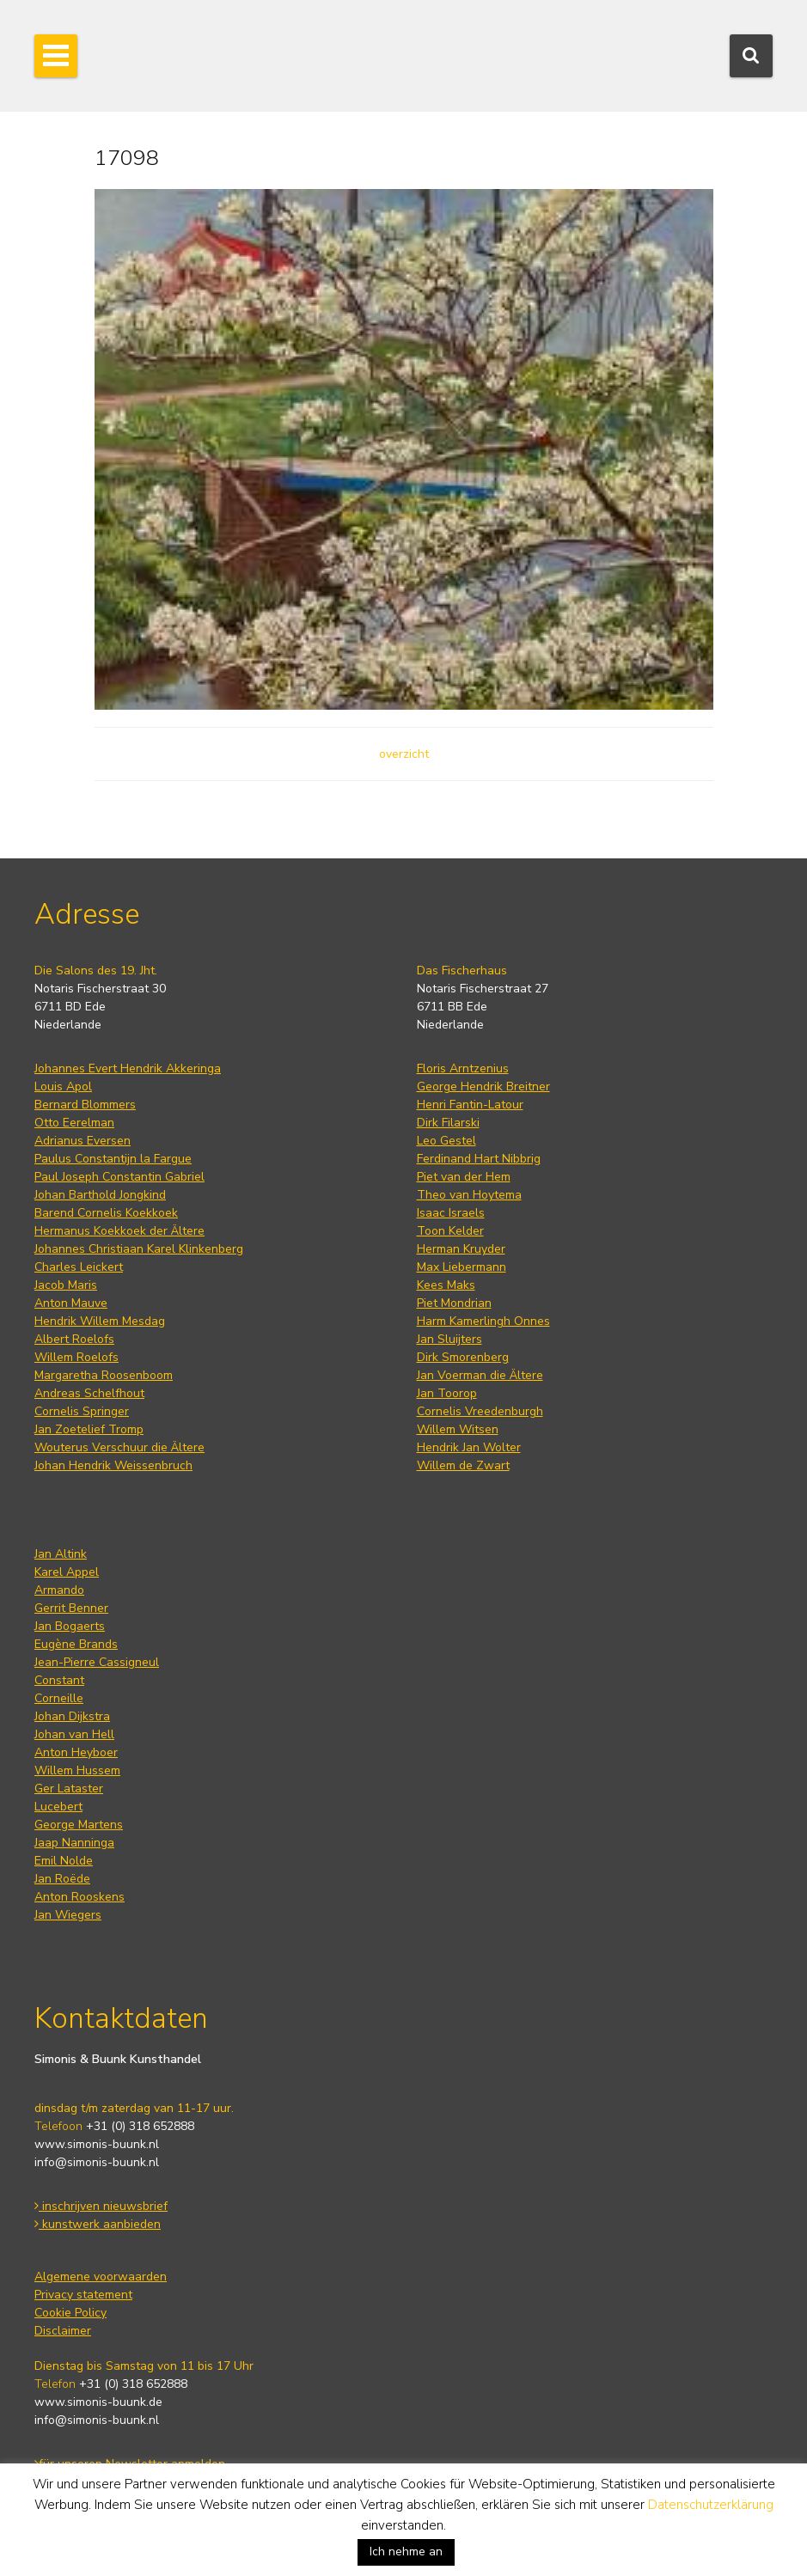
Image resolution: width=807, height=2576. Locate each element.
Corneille (58, 1698)
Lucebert (58, 1806)
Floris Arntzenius (463, 1068)
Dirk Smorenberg (463, 1357)
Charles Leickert (78, 1267)
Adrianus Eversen (82, 1140)
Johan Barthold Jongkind (100, 1195)
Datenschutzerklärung (710, 2504)
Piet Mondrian (454, 1303)
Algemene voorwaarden (100, 2276)
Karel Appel (66, 1572)
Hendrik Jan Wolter (469, 1447)
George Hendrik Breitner (483, 1086)
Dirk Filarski (448, 1122)
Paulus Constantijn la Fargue (113, 1159)
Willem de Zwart (463, 1465)
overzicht (404, 754)
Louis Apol (63, 1086)
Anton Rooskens (79, 1897)
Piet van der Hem (463, 1177)
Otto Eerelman (74, 1122)
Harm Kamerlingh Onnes (483, 1321)
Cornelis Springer (81, 1411)
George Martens (78, 1824)
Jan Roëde (62, 1879)
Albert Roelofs (74, 1339)
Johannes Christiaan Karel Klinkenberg (138, 1249)
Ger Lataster (68, 1788)
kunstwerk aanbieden (97, 2224)
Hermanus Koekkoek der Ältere (119, 1231)
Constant (59, 1680)
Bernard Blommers (85, 1104)
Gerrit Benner (71, 1608)
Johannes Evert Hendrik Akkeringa (127, 1068)
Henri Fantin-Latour (470, 1104)
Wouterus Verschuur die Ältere (119, 1447)
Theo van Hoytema (469, 1195)
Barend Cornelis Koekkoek (106, 1213)
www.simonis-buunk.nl (96, 2144)
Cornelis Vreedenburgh (480, 1411)
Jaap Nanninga (74, 1842)
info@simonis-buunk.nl (96, 2162)
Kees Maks (446, 1285)
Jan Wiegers (67, 1915)
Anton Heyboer (76, 1752)
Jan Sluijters (449, 1339)
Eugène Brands (76, 1644)
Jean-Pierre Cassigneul (96, 1662)
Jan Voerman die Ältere (480, 1375)
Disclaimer (62, 2331)
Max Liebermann (461, 1267)
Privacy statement (83, 2294)
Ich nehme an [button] (406, 2551)
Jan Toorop (447, 1393)
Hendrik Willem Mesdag (99, 1321)
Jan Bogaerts (69, 1626)
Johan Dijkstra (72, 1716)
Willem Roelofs (76, 1357)
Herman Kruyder (461, 1249)
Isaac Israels (451, 1213)
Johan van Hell (74, 1734)
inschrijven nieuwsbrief (101, 2206)
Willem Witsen (457, 1429)
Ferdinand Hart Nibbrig (479, 1159)
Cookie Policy (70, 2312)
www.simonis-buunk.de (98, 2402)
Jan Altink (60, 1554)
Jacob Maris (65, 1285)
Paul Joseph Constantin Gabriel (119, 1177)
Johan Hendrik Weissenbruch (113, 1465)
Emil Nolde (63, 1861)
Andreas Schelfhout (89, 1393)
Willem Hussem (77, 1770)
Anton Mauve (70, 1303)
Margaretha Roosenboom (103, 1375)
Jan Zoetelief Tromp (89, 1429)
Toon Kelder (450, 1231)
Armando (59, 1590)
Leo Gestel (446, 1140)
